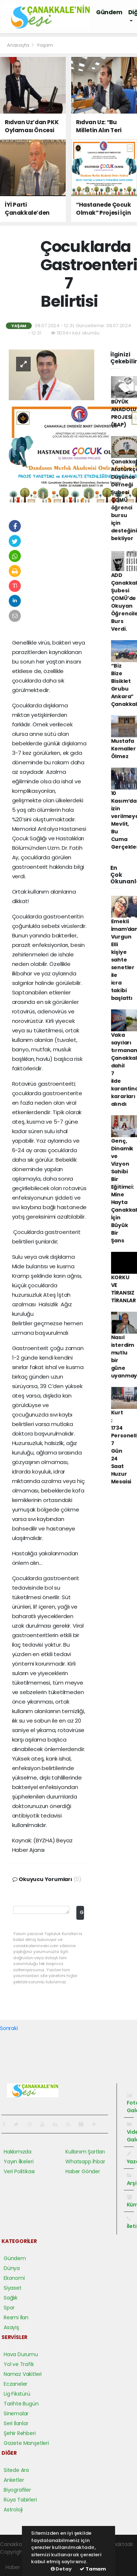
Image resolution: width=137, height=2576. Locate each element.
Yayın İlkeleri (18, 2161)
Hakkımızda (17, 2151)
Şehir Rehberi (20, 2433)
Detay (61, 2568)
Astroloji (13, 2509)
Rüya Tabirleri (20, 2499)
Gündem (109, 12)
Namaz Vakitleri (23, 2374)
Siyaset (13, 2288)
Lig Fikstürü (17, 2393)
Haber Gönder (82, 2171)
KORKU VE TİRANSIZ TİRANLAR (123, 1289)
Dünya (12, 2268)
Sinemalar (16, 2413)
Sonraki (9, 2028)
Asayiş (11, 2327)
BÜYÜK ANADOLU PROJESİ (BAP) (124, 413)
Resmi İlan (16, 2317)
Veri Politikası (19, 2171)
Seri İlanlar (16, 2423)
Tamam (93, 2568)
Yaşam (45, 45)
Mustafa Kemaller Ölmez (123, 748)
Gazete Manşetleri (26, 2443)
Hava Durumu (21, 2354)
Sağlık (11, 2297)
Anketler (14, 2480)
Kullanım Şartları (85, 2151)
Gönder (82, 1912)
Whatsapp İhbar (85, 2161)
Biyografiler (17, 2489)
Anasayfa (18, 45)
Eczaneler (15, 2384)
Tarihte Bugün (21, 2403)
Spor (9, 2307)
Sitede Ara (16, 2470)
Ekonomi (14, 2278)
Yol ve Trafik (19, 2364)
